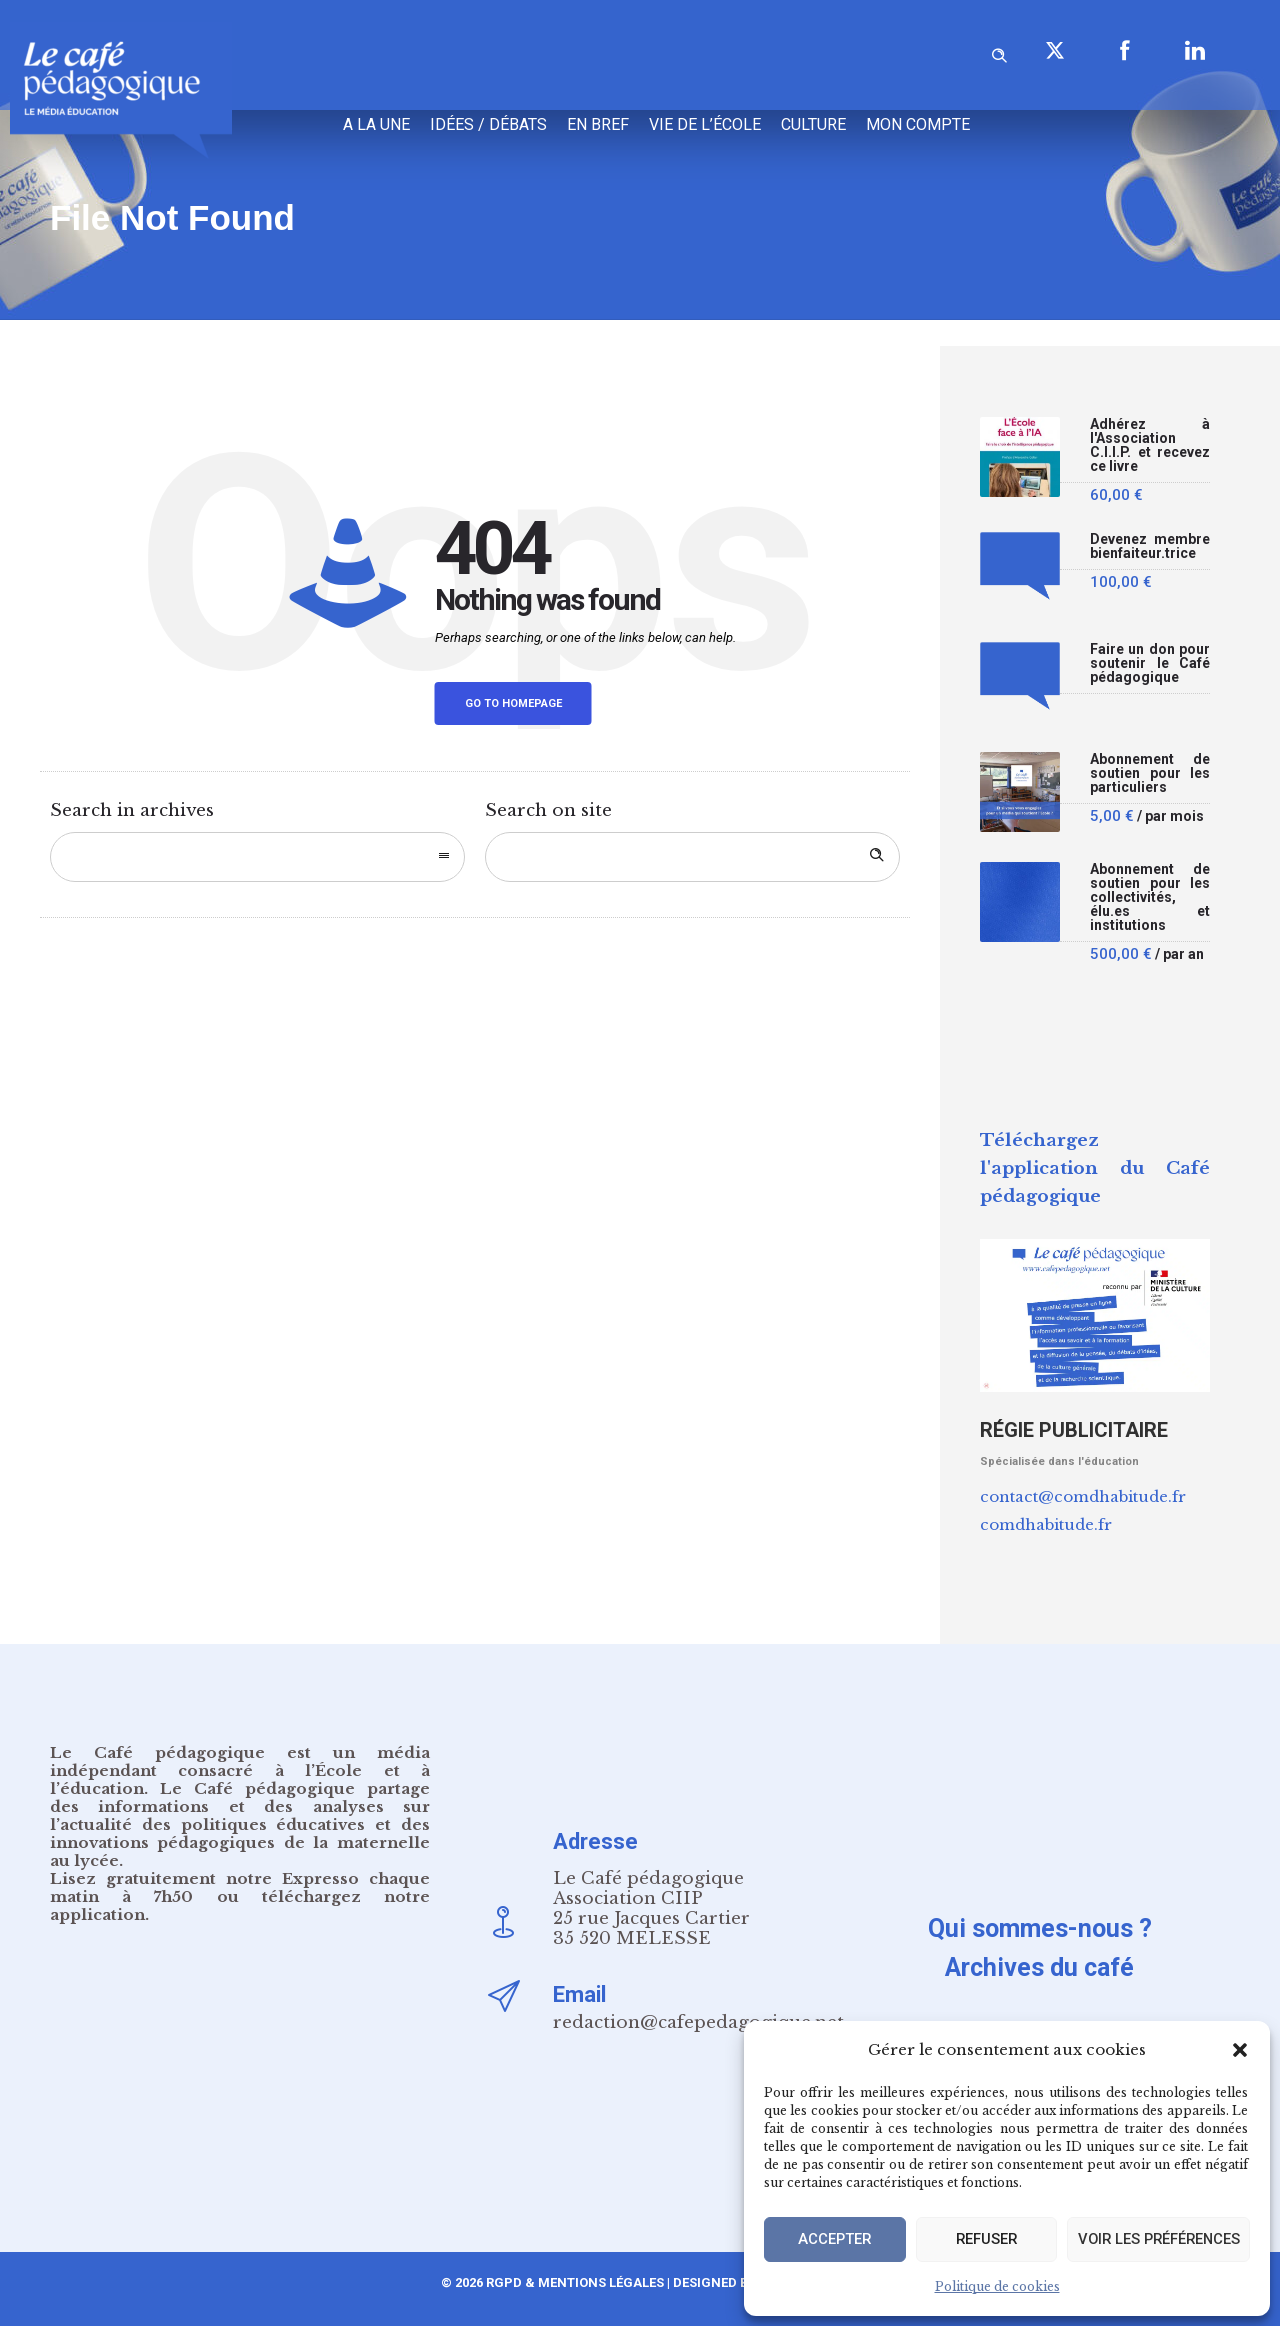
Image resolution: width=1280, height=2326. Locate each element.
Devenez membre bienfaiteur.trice (1150, 546)
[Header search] (999, 52)
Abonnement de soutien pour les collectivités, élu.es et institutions (1150, 897)
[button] (1240, 2050)
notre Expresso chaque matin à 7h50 (240, 1887)
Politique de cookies (997, 2286)
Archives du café (1039, 1967)
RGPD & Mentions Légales (575, 2282)
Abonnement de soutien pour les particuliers (1150, 773)
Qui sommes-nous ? (1040, 1928)
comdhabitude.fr (1046, 1524)
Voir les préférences (1155, 2240)
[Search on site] (692, 857)
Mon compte (918, 124)
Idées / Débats (488, 124)
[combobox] (257, 857)
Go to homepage (513, 703)
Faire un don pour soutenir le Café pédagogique (1150, 663)
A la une (376, 124)
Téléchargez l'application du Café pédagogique (1095, 1168)
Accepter (833, 2240)
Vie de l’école (705, 124)
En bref (598, 124)
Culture (813, 124)
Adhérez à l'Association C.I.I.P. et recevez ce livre (1150, 445)
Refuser (981, 2240)
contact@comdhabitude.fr (1083, 1496)
